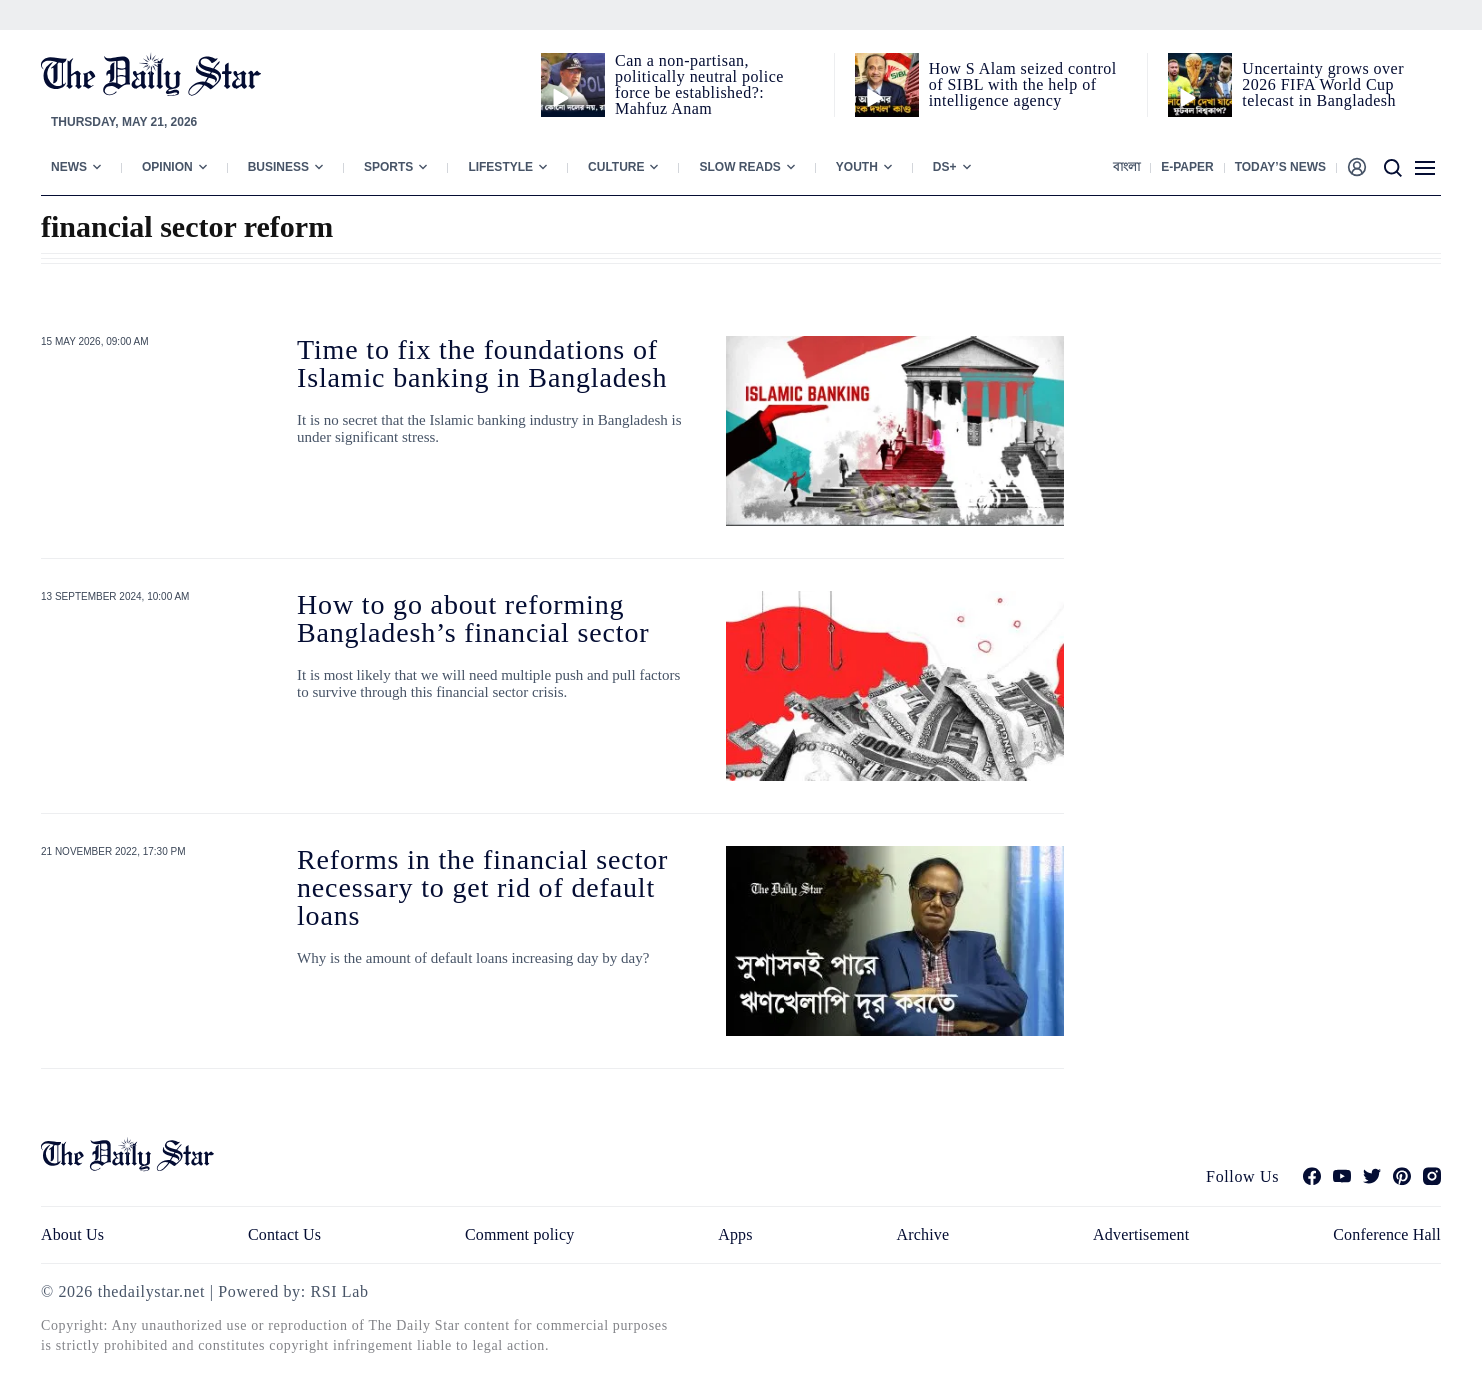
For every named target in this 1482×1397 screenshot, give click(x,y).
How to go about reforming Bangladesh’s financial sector (473, 618)
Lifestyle (500, 167)
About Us (72, 1234)
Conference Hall (1387, 1234)
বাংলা (1126, 167)
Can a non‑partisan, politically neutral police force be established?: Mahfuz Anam (699, 84)
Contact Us (284, 1234)
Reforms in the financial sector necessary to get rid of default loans (482, 887)
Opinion (167, 167)
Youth (857, 167)
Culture (616, 167)
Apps (735, 1234)
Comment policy (519, 1234)
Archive (923, 1234)
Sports (388, 167)
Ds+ (945, 167)
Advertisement (1141, 1234)
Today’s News (1280, 167)
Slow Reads (739, 167)
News (69, 167)
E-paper (1187, 167)
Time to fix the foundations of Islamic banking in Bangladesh (482, 363)
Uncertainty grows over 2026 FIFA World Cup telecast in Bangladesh (1323, 84)
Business (278, 167)
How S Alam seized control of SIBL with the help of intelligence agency (1023, 84)
